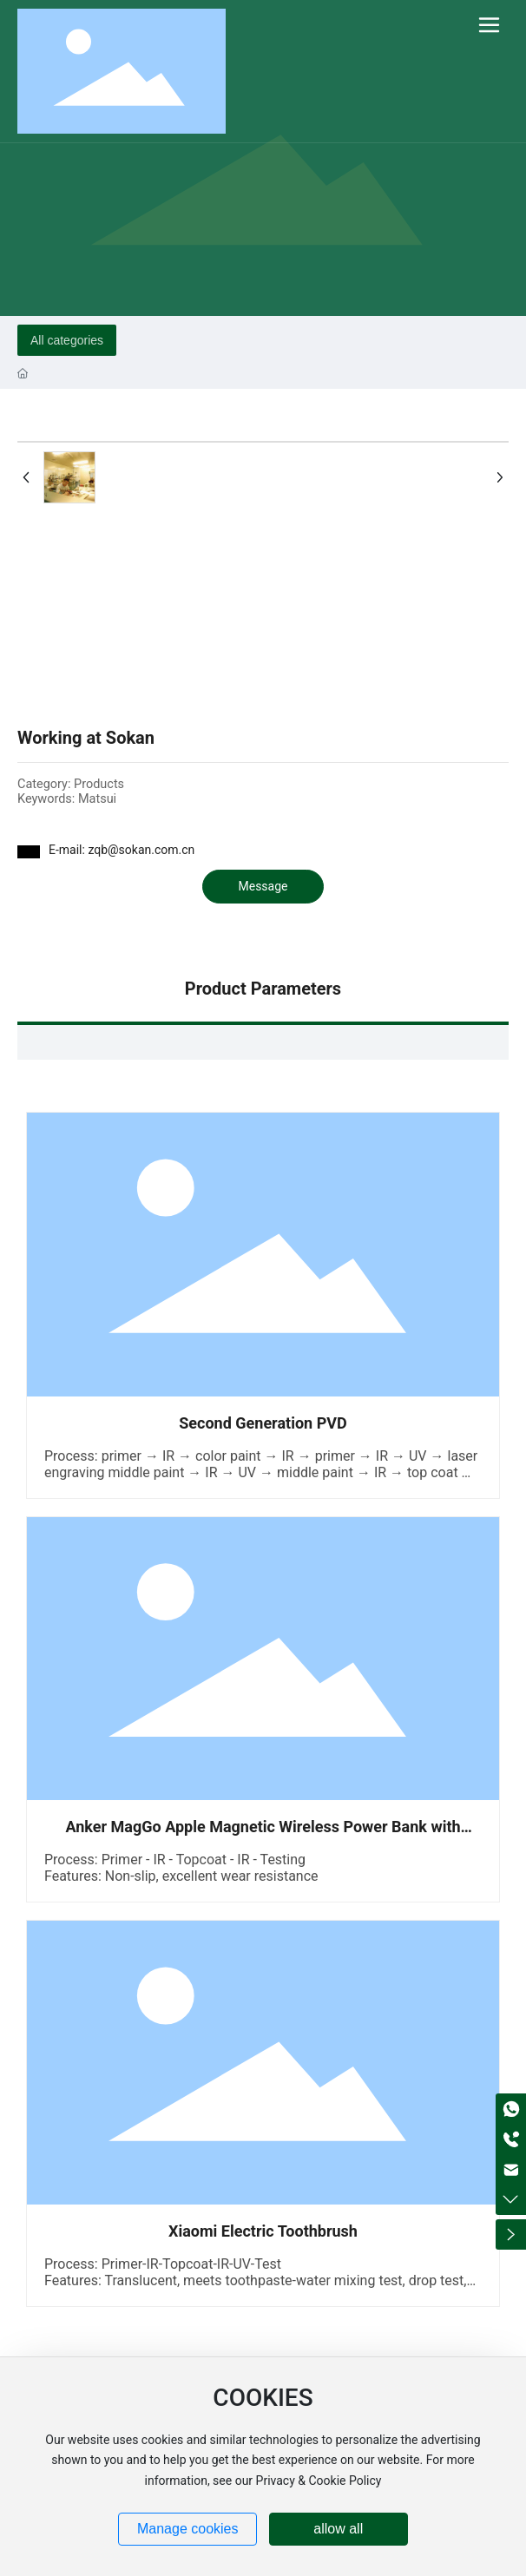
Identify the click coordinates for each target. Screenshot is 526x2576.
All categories (66, 340)
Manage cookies (188, 2528)
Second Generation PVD (262, 1423)
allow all (338, 2528)
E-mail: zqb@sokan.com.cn (121, 850)
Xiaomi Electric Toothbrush (263, 2231)
